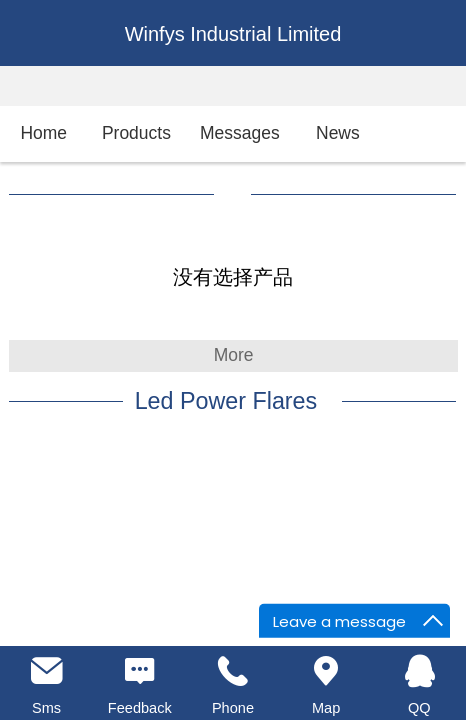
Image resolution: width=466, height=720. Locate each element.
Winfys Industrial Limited (233, 34)
